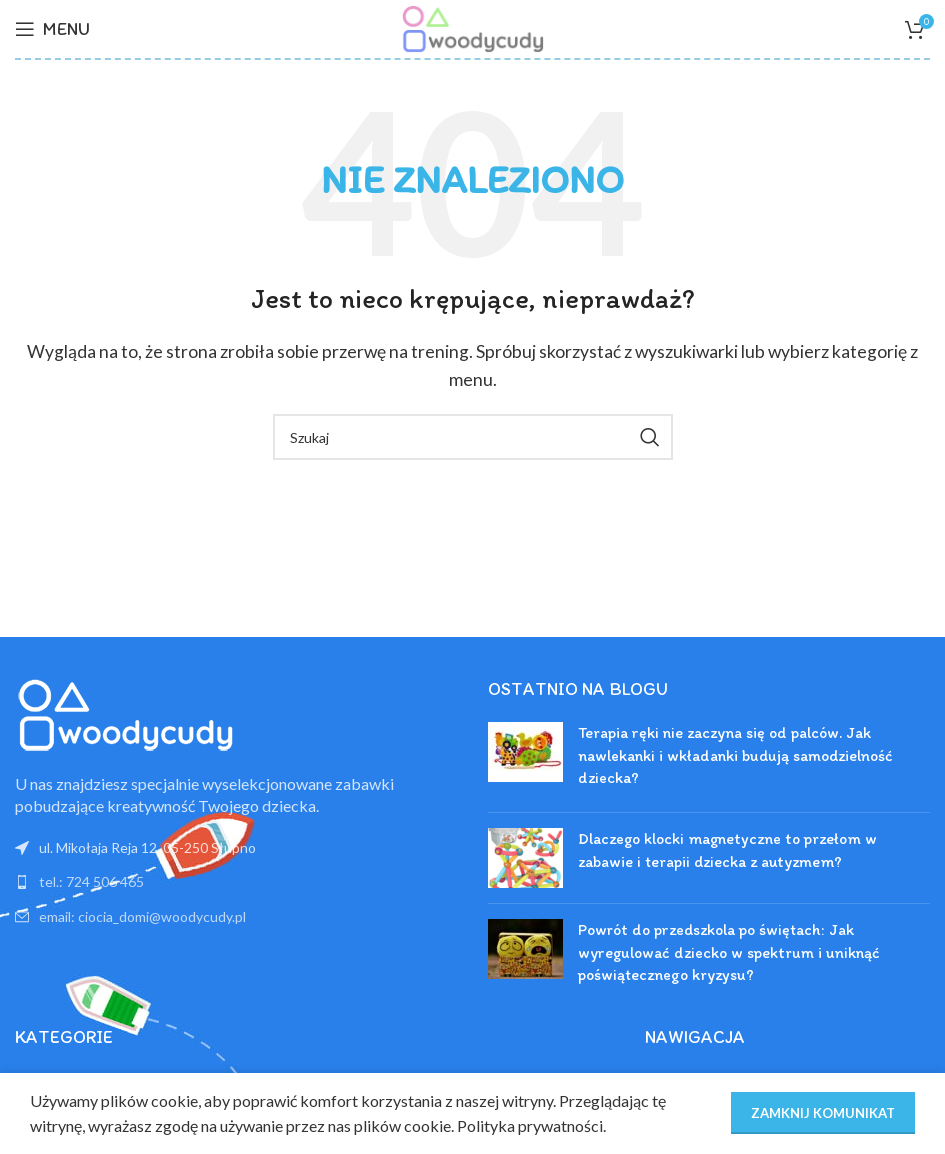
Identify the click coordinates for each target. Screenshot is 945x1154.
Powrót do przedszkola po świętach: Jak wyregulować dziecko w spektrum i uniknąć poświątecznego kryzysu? (729, 952)
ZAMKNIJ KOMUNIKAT (823, 1113)
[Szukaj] (473, 437)
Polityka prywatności (530, 1125)
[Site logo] (472, 26)
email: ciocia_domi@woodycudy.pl (142, 916)
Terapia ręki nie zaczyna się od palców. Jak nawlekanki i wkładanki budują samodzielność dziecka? (735, 755)
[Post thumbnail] (525, 759)
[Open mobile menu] (52, 29)
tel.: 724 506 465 (91, 881)
